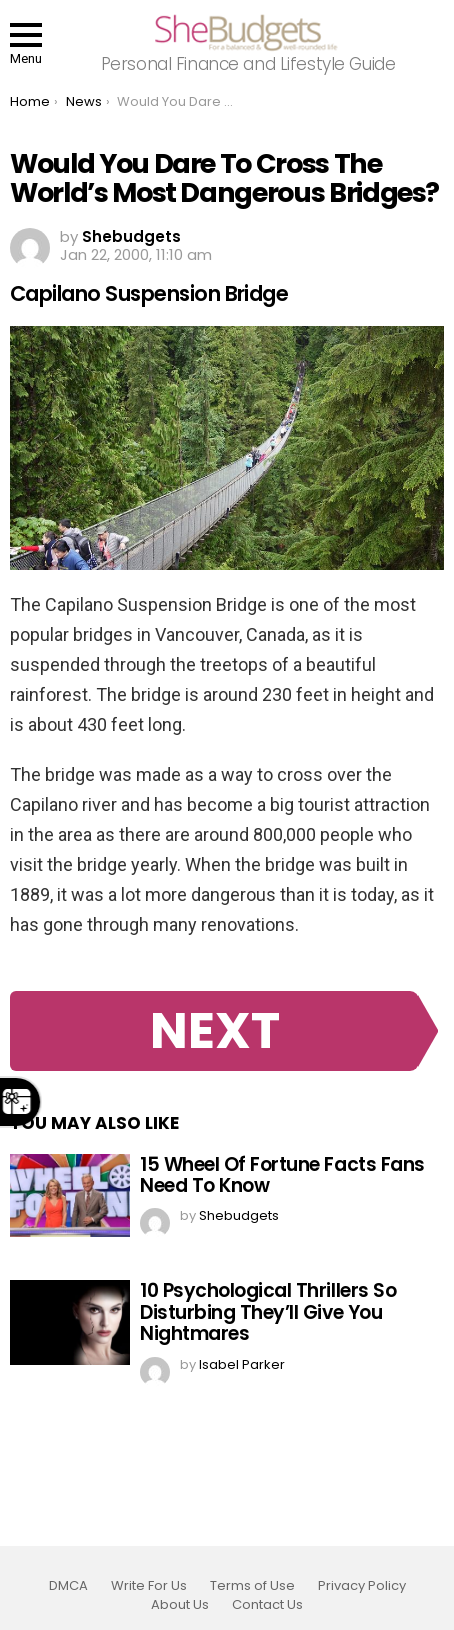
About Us (180, 1605)
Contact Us (267, 1605)
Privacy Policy (362, 1586)
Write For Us (149, 1586)
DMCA (68, 1586)
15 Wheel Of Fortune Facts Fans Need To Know (282, 1175)
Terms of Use (252, 1586)
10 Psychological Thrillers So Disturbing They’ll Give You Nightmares (268, 1312)
